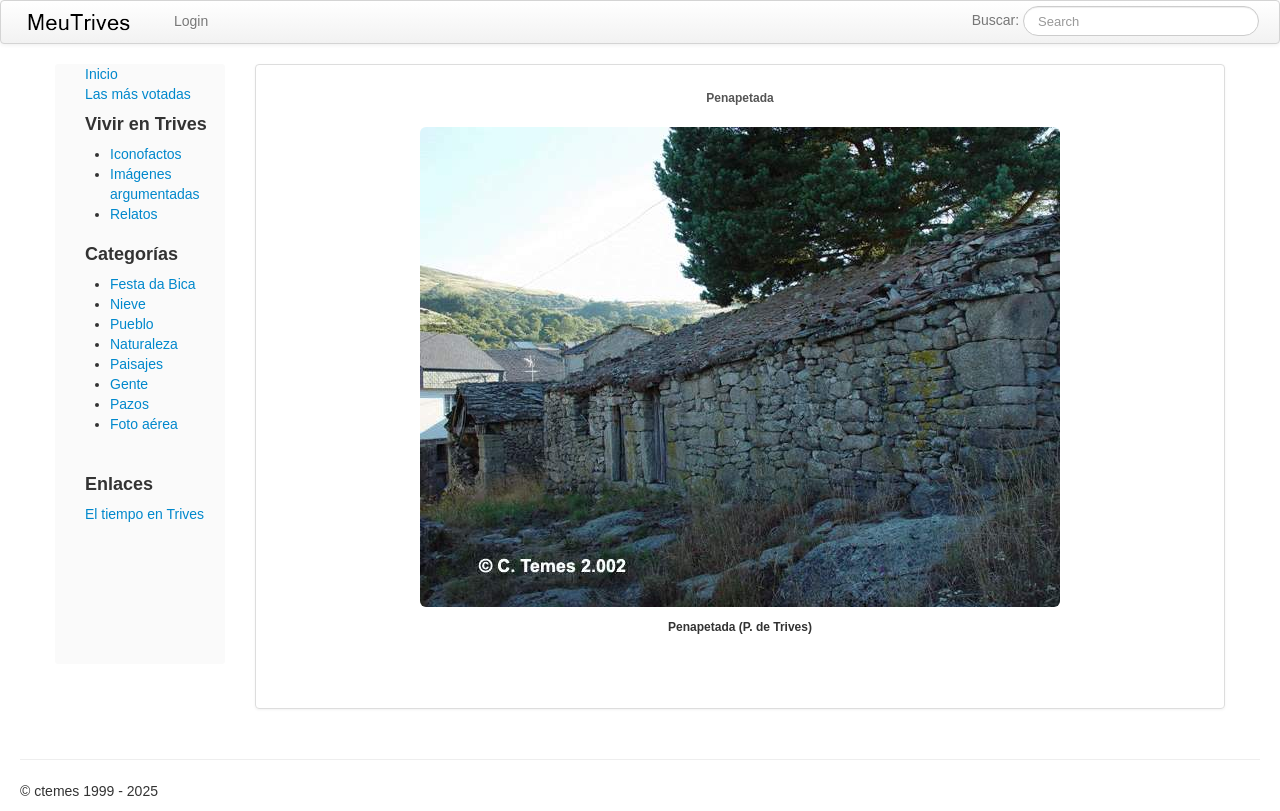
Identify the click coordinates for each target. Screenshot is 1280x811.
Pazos (129, 404)
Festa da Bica (153, 284)
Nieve (128, 304)
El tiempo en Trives (144, 514)
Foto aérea (144, 424)
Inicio (101, 74)
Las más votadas (138, 94)
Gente (129, 384)
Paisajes (136, 364)
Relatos (133, 214)
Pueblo (132, 324)
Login (191, 21)
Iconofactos (146, 154)
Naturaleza (144, 344)
